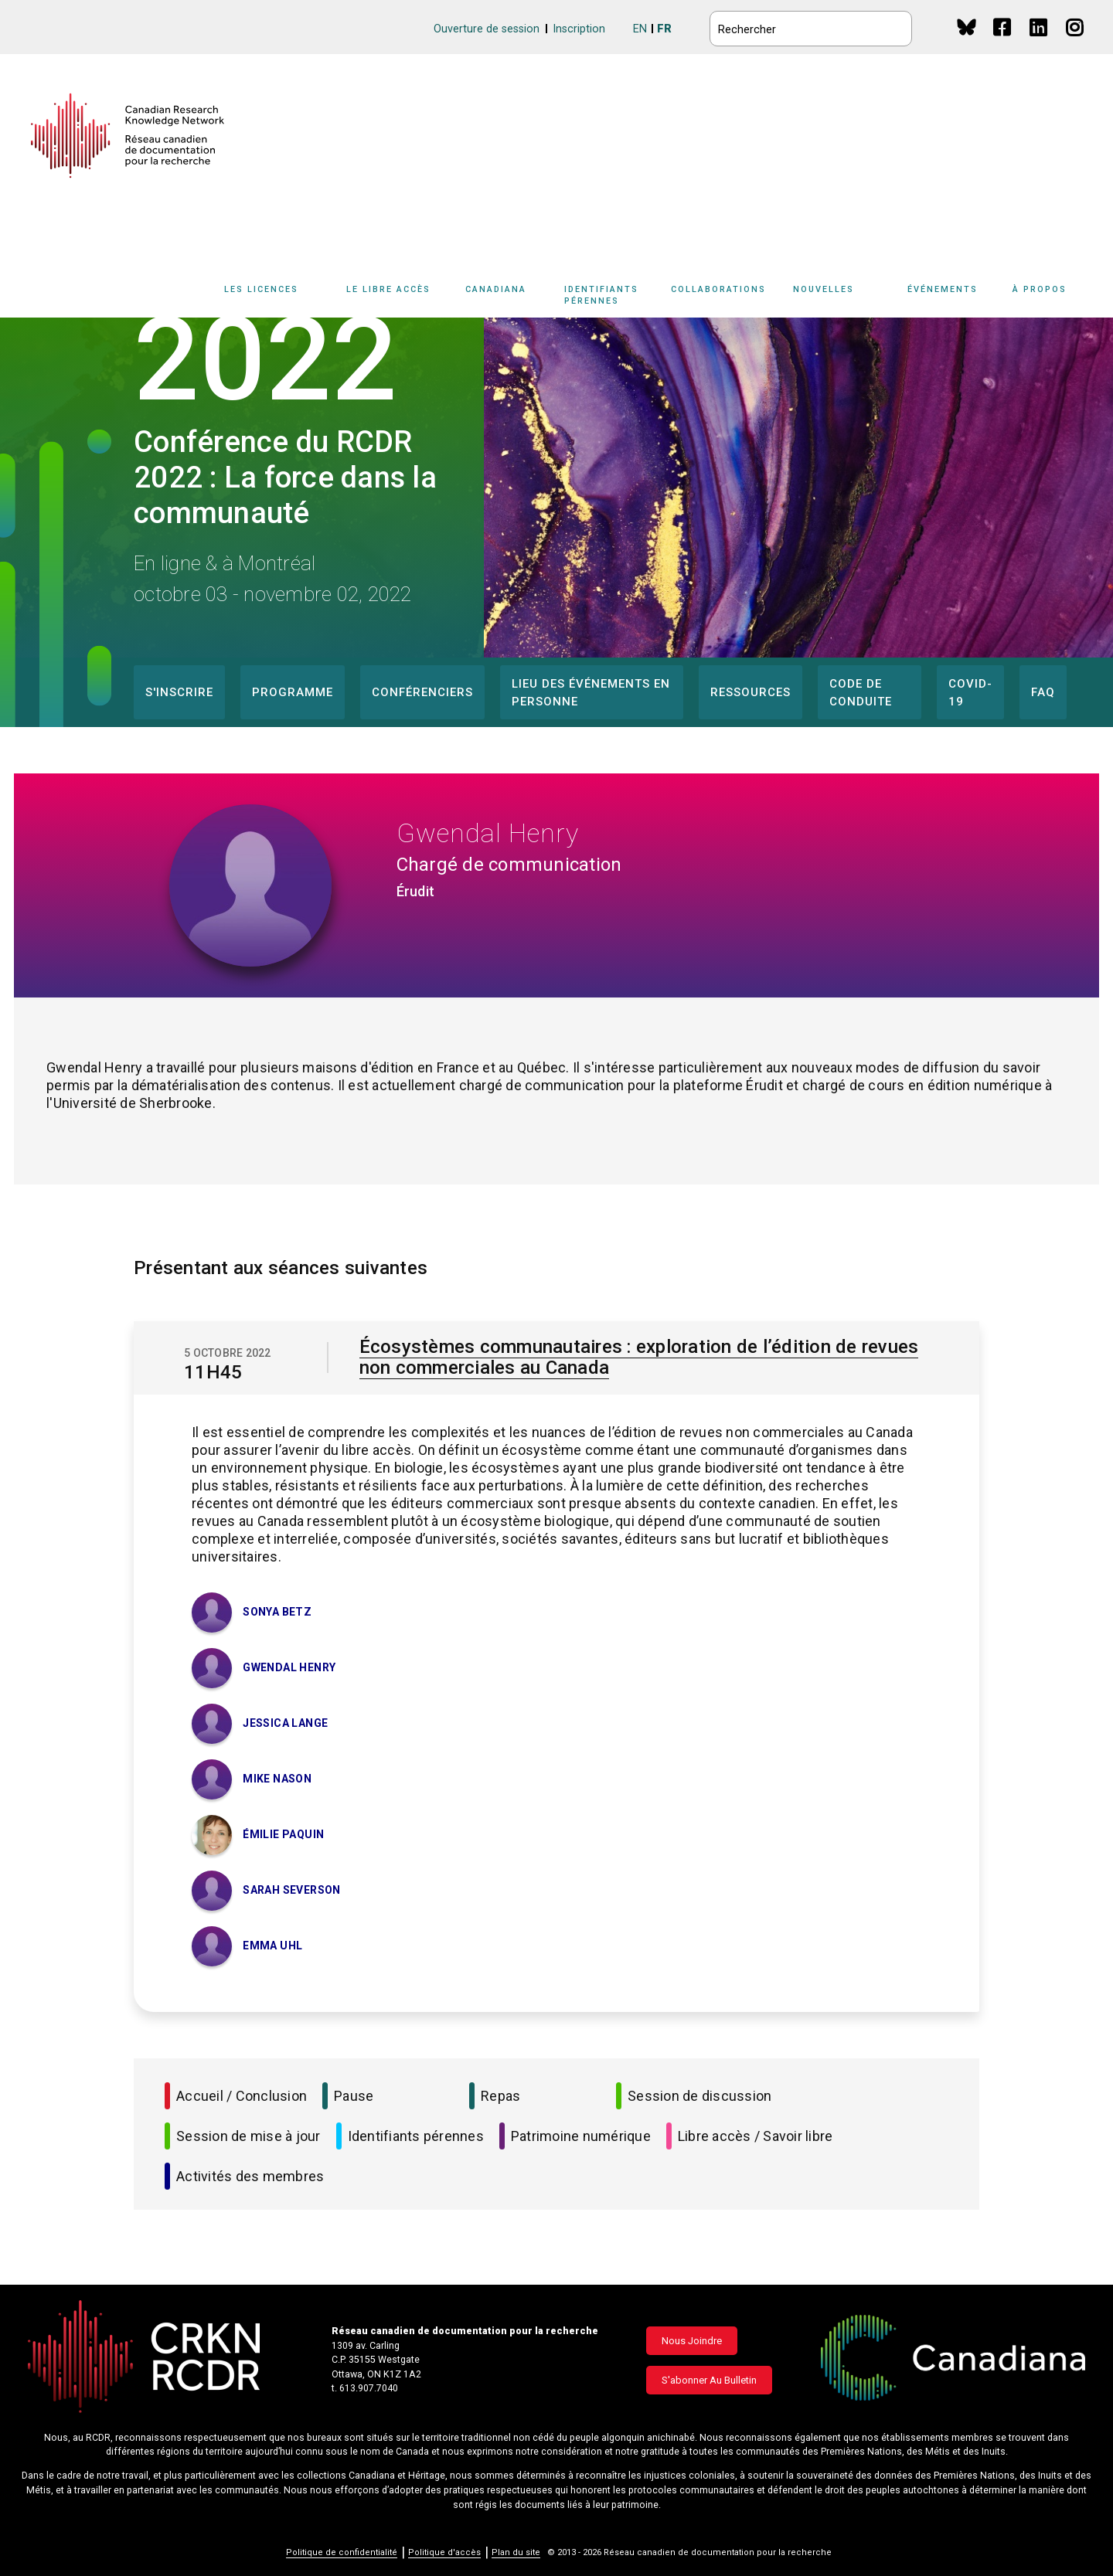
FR (664, 29)
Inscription (579, 29)
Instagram (1075, 42)
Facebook (1003, 42)
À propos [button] (1040, 289)
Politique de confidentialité (341, 2552)
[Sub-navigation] (270, 298)
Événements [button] (942, 289)
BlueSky (966, 26)
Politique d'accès (444, 2552)
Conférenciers (422, 692)
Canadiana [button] (495, 289)
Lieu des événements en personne (591, 693)
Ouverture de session (486, 29)
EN (640, 29)
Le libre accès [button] (388, 289)
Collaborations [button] (718, 289)
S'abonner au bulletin (709, 2380)
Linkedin (1039, 42)
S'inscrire (179, 692)
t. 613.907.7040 (365, 2388)
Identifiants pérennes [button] (601, 295)
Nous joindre (692, 2341)
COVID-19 (970, 693)
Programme (292, 692)
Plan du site (516, 2552)
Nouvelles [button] (823, 289)
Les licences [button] (261, 289)
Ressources (750, 692)
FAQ (1043, 692)
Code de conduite (860, 693)
